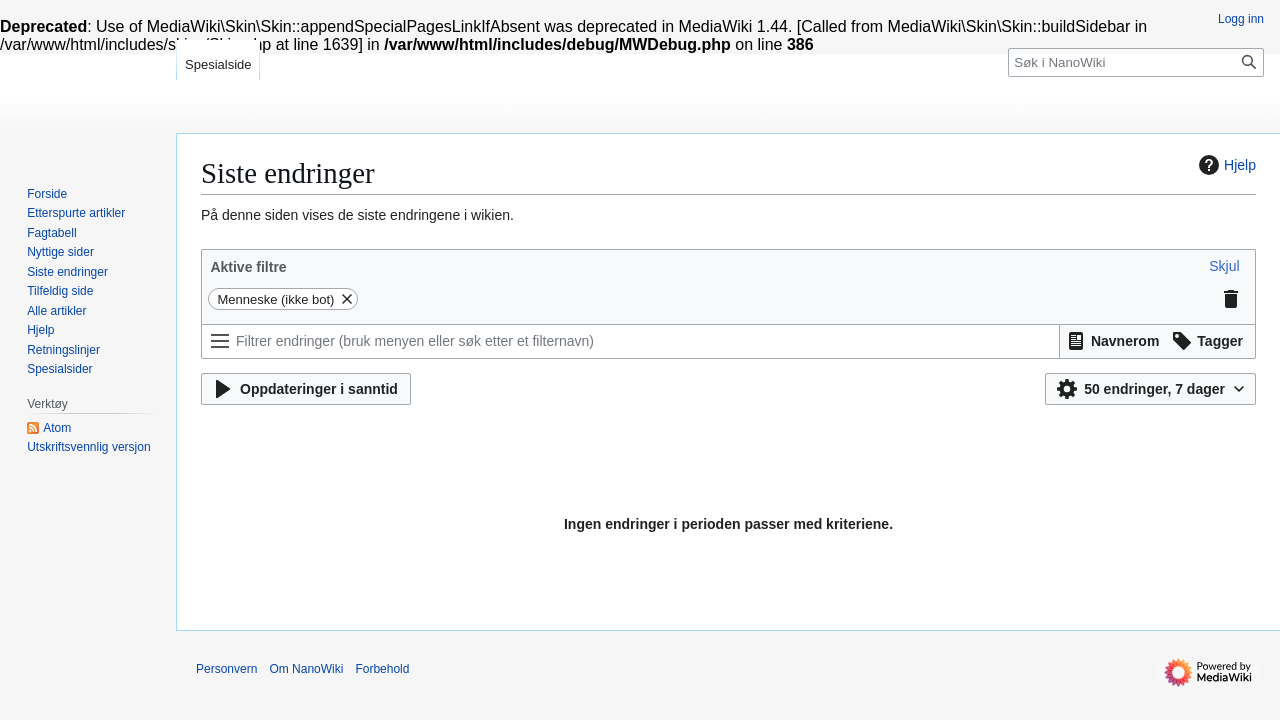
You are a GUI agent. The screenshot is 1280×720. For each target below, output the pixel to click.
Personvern (226, 669)
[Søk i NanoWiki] (1136, 62)
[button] (1224, 266)
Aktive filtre (248, 267)
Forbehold (382, 669)
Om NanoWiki (306, 669)
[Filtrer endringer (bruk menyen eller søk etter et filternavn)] (630, 341)
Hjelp (1225, 165)
